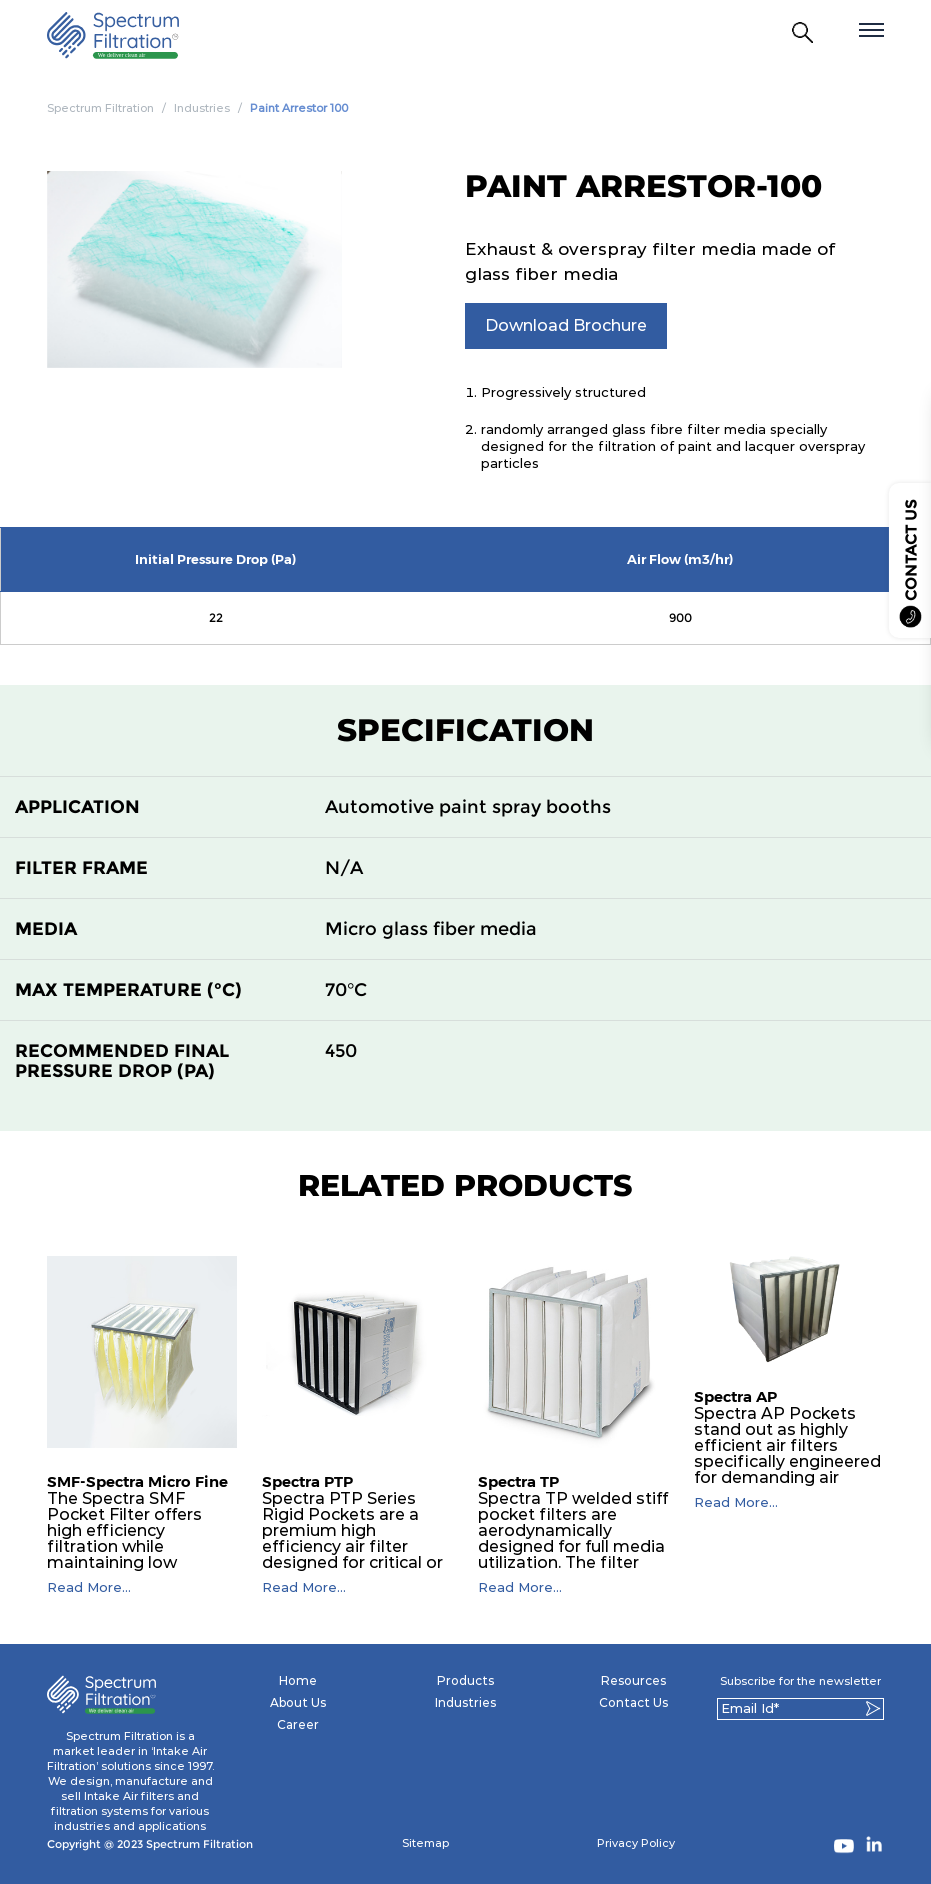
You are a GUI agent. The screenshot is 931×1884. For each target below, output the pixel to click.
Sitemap (425, 1843)
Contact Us (633, 1702)
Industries (202, 108)
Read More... (89, 1587)
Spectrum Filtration (100, 108)
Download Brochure (566, 325)
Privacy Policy (636, 1843)
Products (465, 1680)
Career (298, 1724)
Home (298, 1680)
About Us (298, 1702)
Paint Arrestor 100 (299, 108)
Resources (633, 1680)
